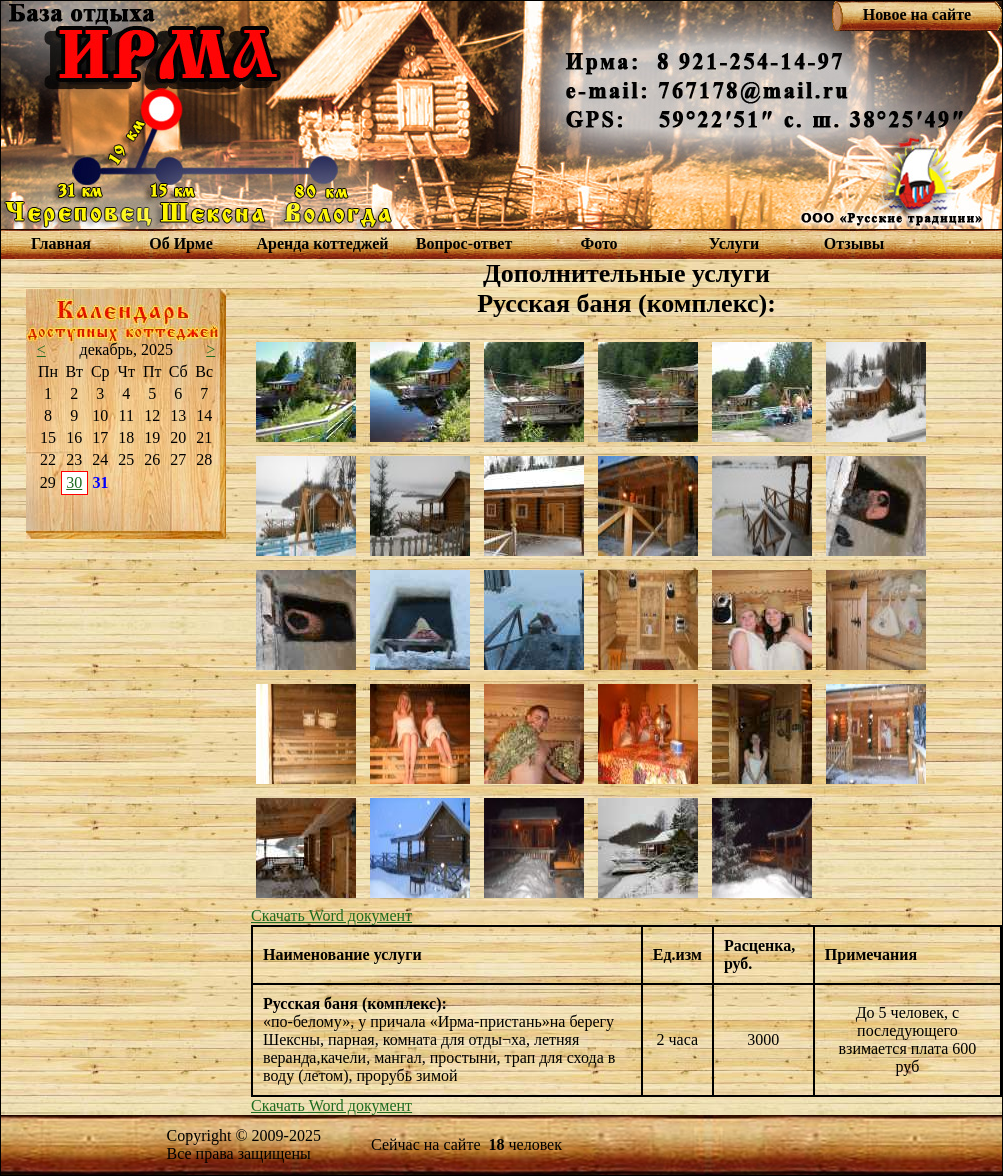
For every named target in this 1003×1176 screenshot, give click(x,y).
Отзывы (854, 243)
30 (74, 482)
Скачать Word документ (331, 915)
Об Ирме (181, 243)
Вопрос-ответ (464, 243)
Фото (598, 243)
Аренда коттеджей (322, 243)
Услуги (734, 243)
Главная (61, 243)
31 (101, 482)
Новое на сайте (917, 14)
